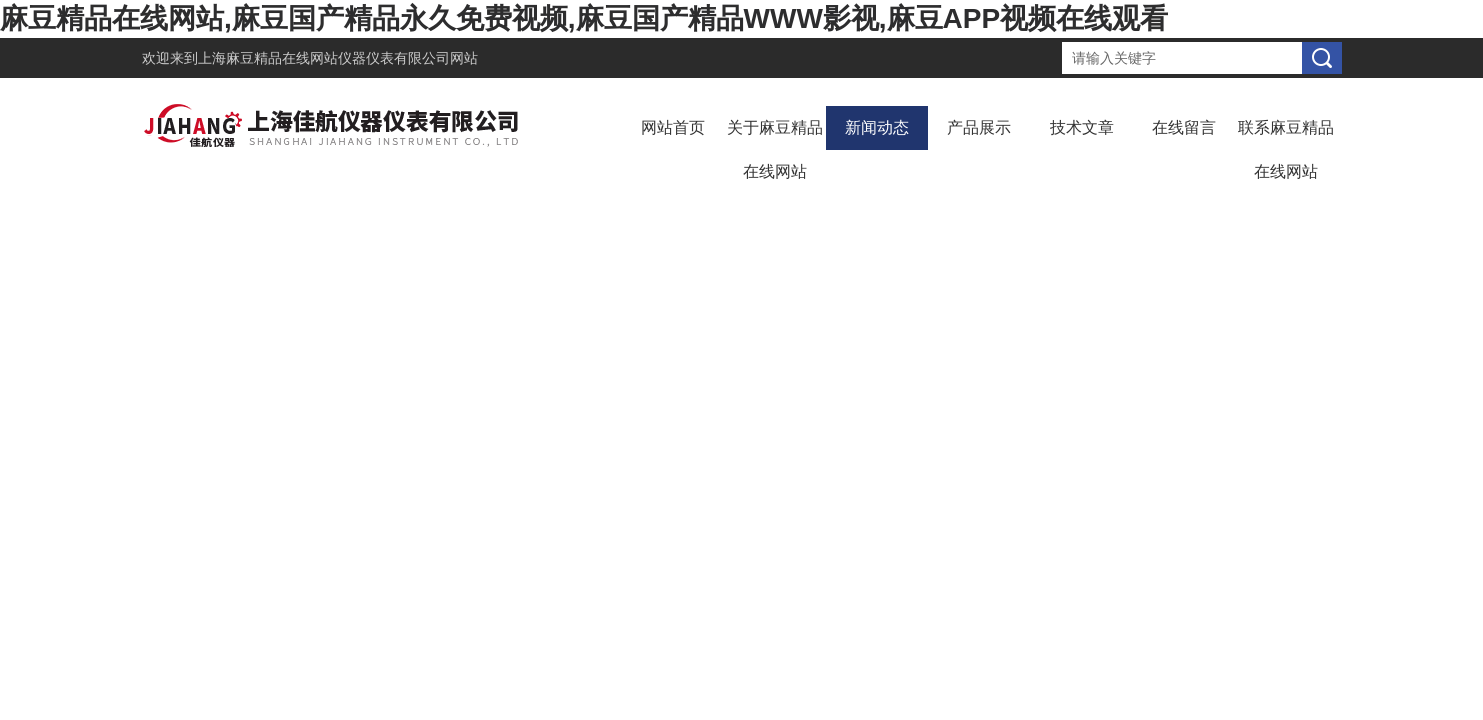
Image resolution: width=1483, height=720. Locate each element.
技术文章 (1082, 127)
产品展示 (979, 127)
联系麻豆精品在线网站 (1286, 149)
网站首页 (673, 127)
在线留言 (1184, 127)
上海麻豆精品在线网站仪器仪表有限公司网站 (338, 58)
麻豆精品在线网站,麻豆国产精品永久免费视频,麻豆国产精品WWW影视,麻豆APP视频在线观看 (584, 18)
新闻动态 (877, 127)
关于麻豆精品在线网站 (775, 149)
